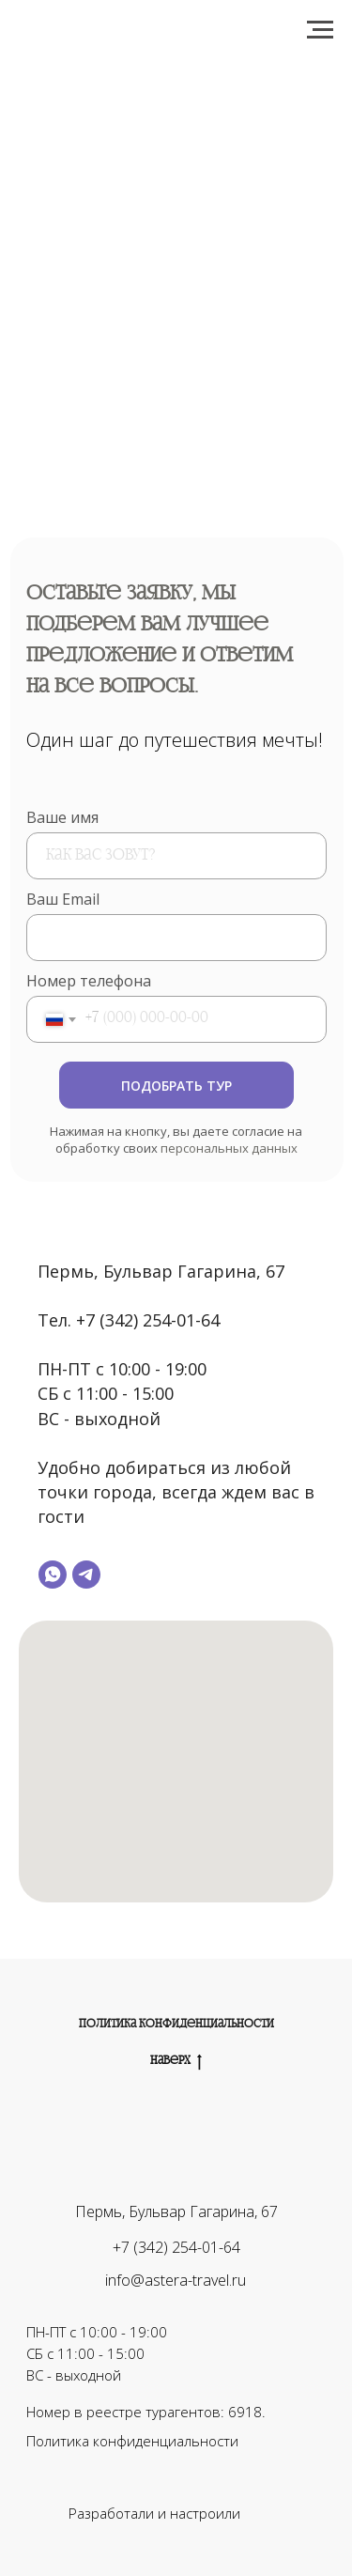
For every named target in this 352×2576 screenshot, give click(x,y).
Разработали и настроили (154, 2513)
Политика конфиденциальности (176, 2024)
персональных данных (229, 1148)
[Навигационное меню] (320, 30)
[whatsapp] (52, 1574)
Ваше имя (62, 817)
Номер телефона (88, 980)
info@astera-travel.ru (175, 2280)
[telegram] (86, 1574)
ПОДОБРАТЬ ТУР (176, 1085)
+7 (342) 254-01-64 (176, 2247)
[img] (263, 2514)
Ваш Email (62, 899)
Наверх (176, 2062)
